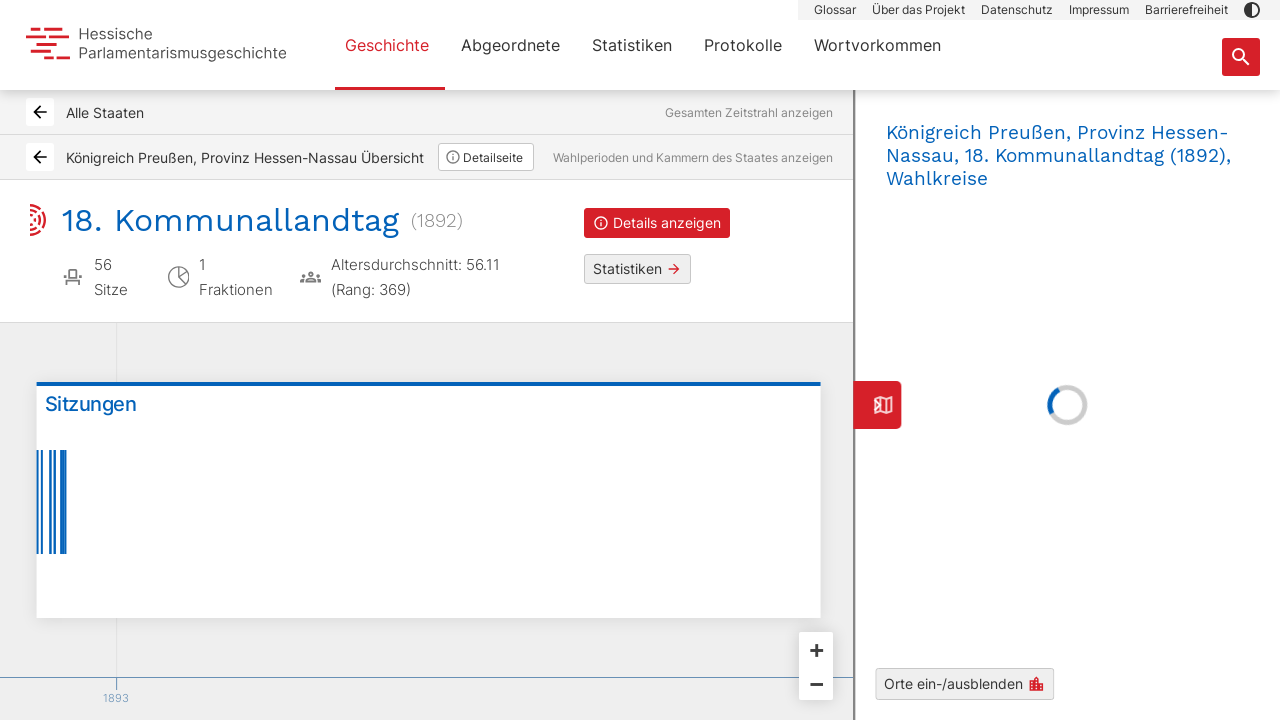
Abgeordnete (510, 45)
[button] (1252, 10)
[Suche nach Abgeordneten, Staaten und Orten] (1241, 57)
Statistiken (632, 45)
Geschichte (387, 45)
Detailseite (484, 157)
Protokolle (743, 45)
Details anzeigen (657, 222)
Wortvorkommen (877, 45)
